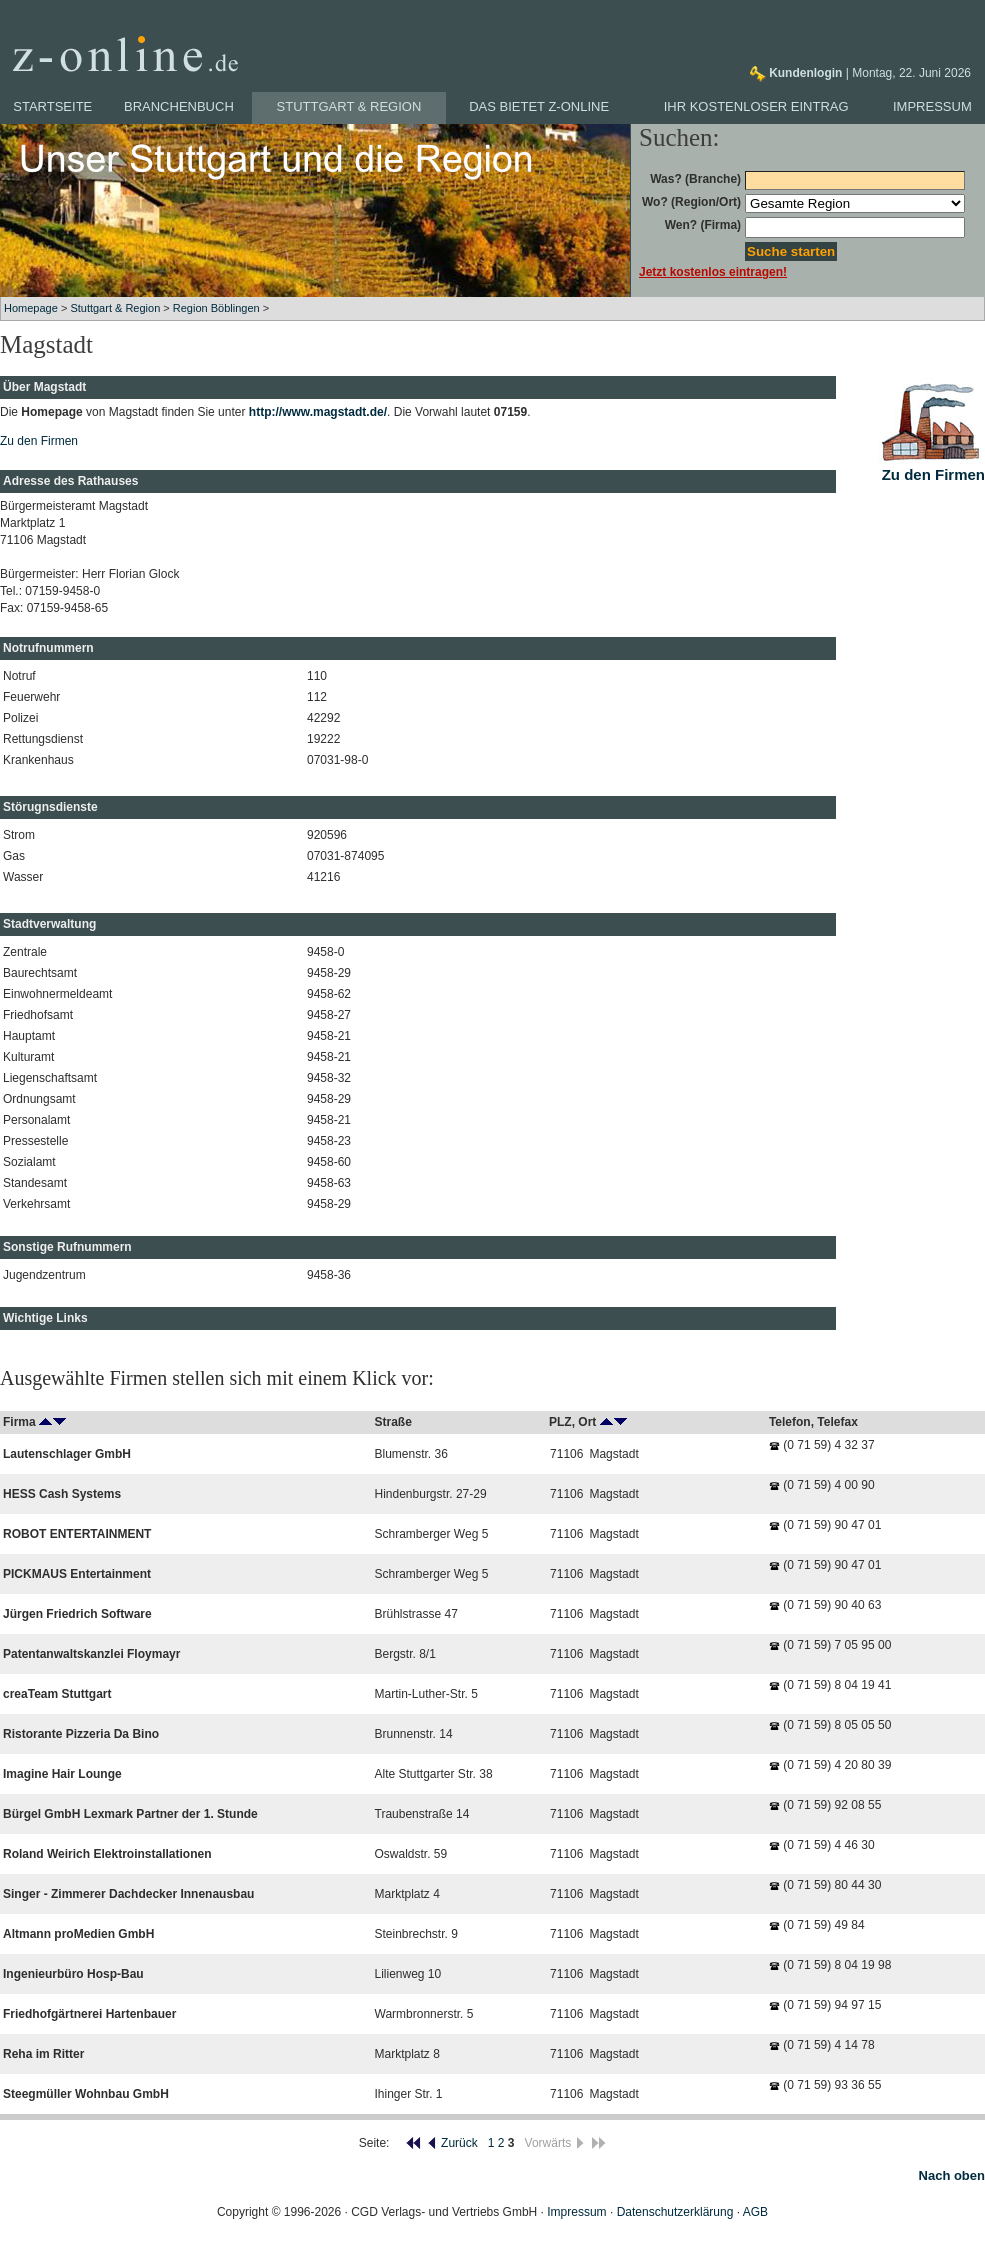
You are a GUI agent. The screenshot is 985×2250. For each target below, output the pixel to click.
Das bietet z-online (539, 106)
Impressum (932, 106)
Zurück (452, 2143)
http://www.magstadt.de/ (318, 412)
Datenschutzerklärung (675, 2212)
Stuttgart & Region (349, 106)
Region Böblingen (216, 308)
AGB (755, 2212)
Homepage (31, 308)
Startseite (52, 106)
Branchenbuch (179, 106)
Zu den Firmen (39, 441)
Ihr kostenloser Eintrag (756, 106)
